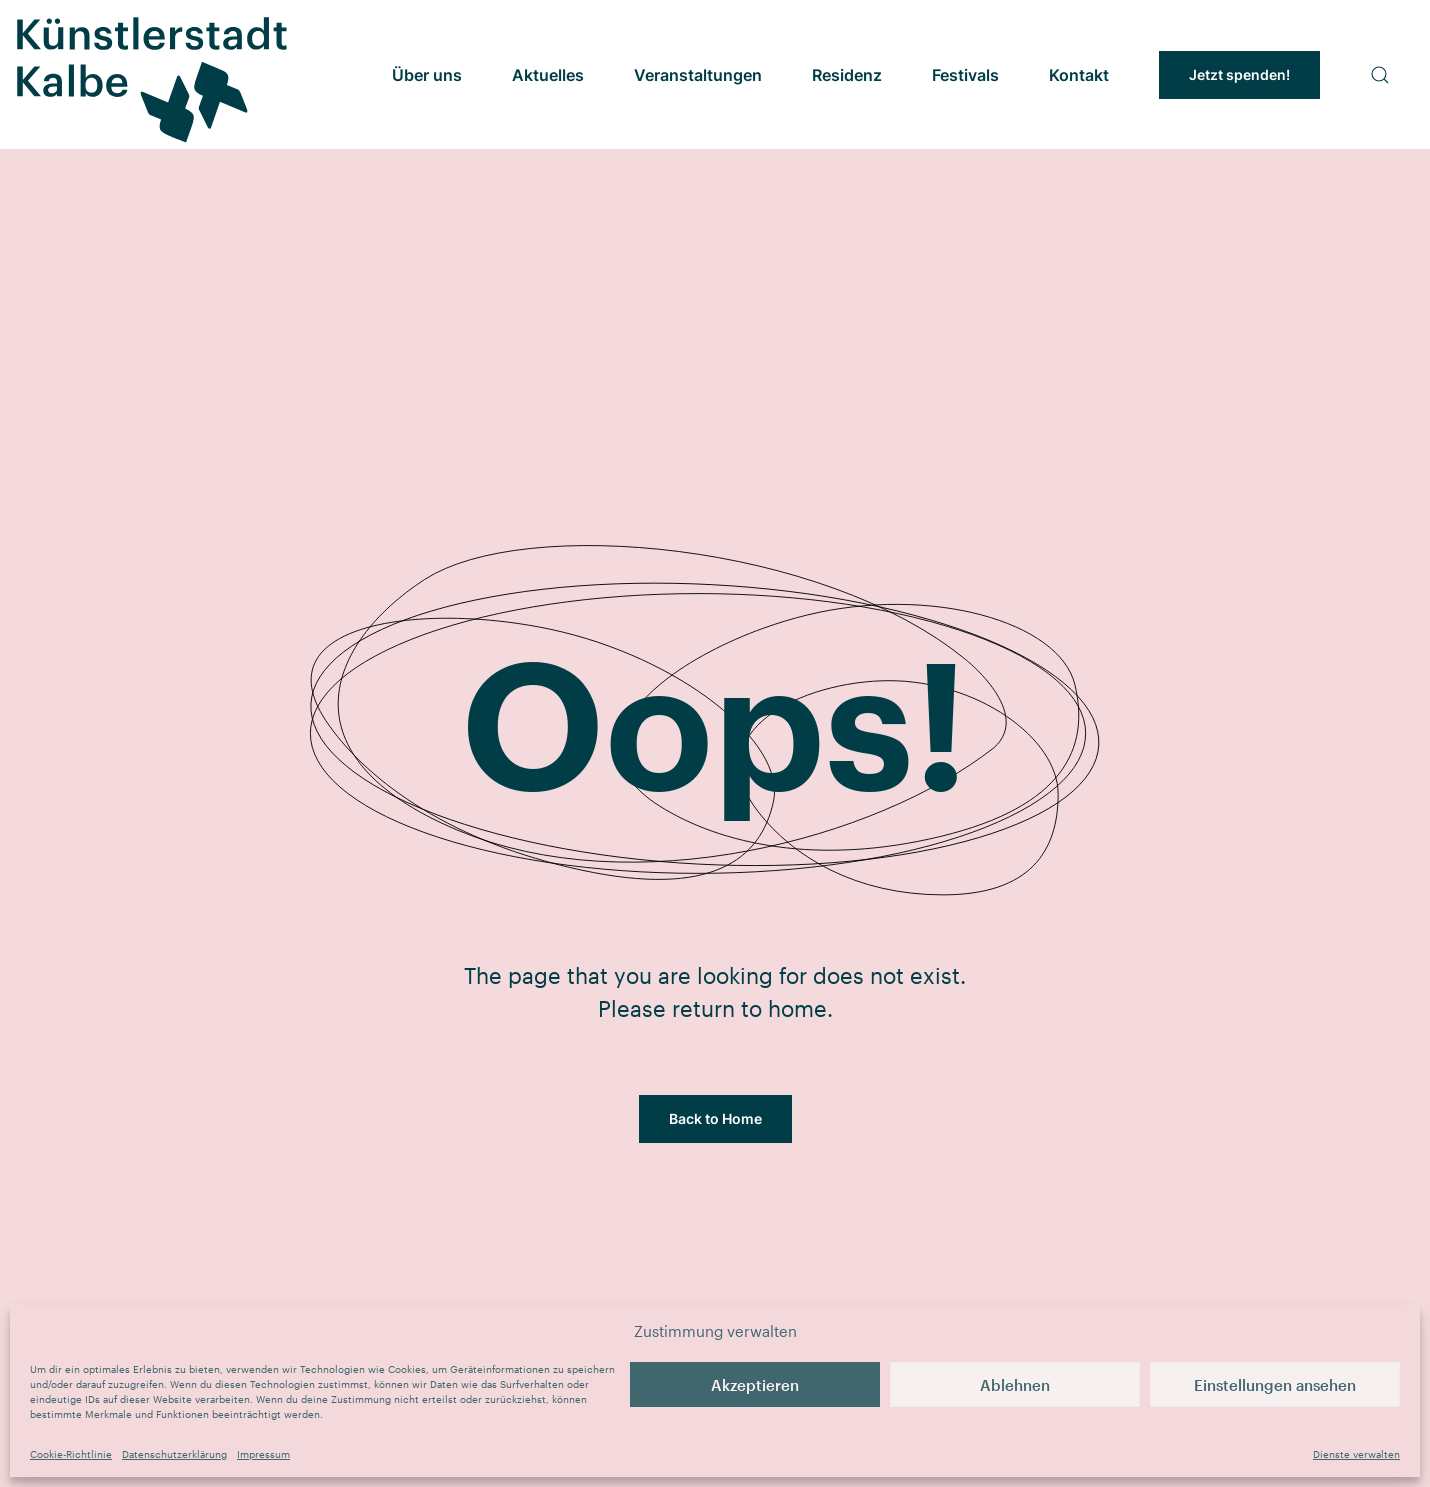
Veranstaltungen (698, 75)
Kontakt (1079, 75)
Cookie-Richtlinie (71, 1454)
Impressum (263, 1454)
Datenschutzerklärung (174, 1454)
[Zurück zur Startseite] (150, 74)
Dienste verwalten (1356, 1454)
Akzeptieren (755, 1385)
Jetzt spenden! (1239, 74)
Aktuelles (548, 75)
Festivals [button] (965, 75)
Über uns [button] (427, 75)
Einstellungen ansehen (1275, 1385)
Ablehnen (1015, 1385)
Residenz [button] (847, 75)
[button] (1380, 75)
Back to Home (715, 1118)
